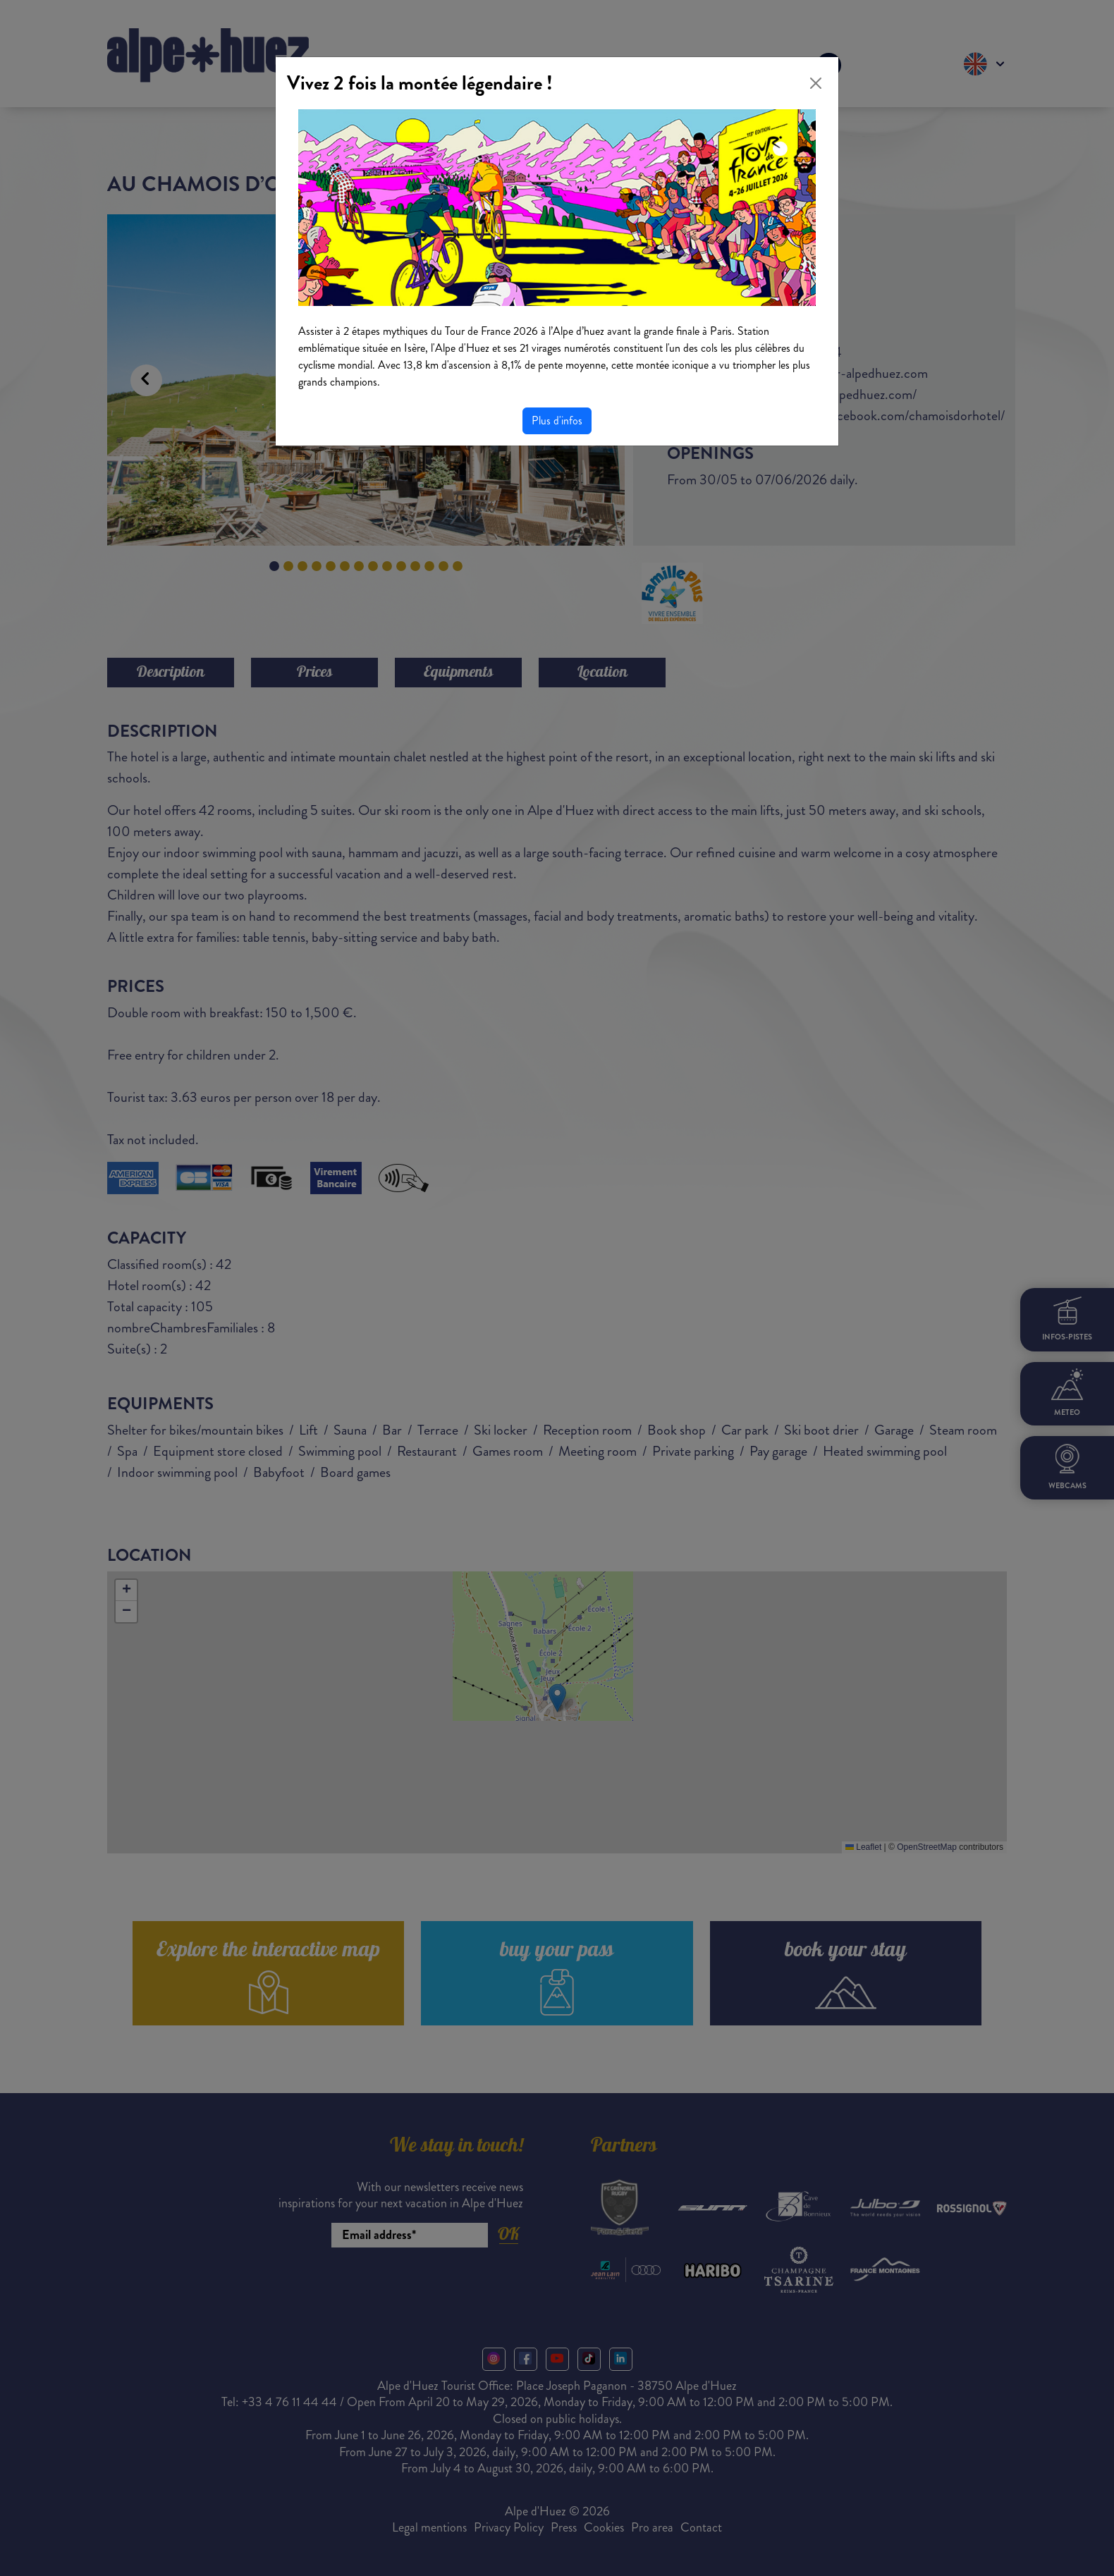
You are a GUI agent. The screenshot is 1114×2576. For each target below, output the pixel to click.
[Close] (815, 83)
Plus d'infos (557, 420)
